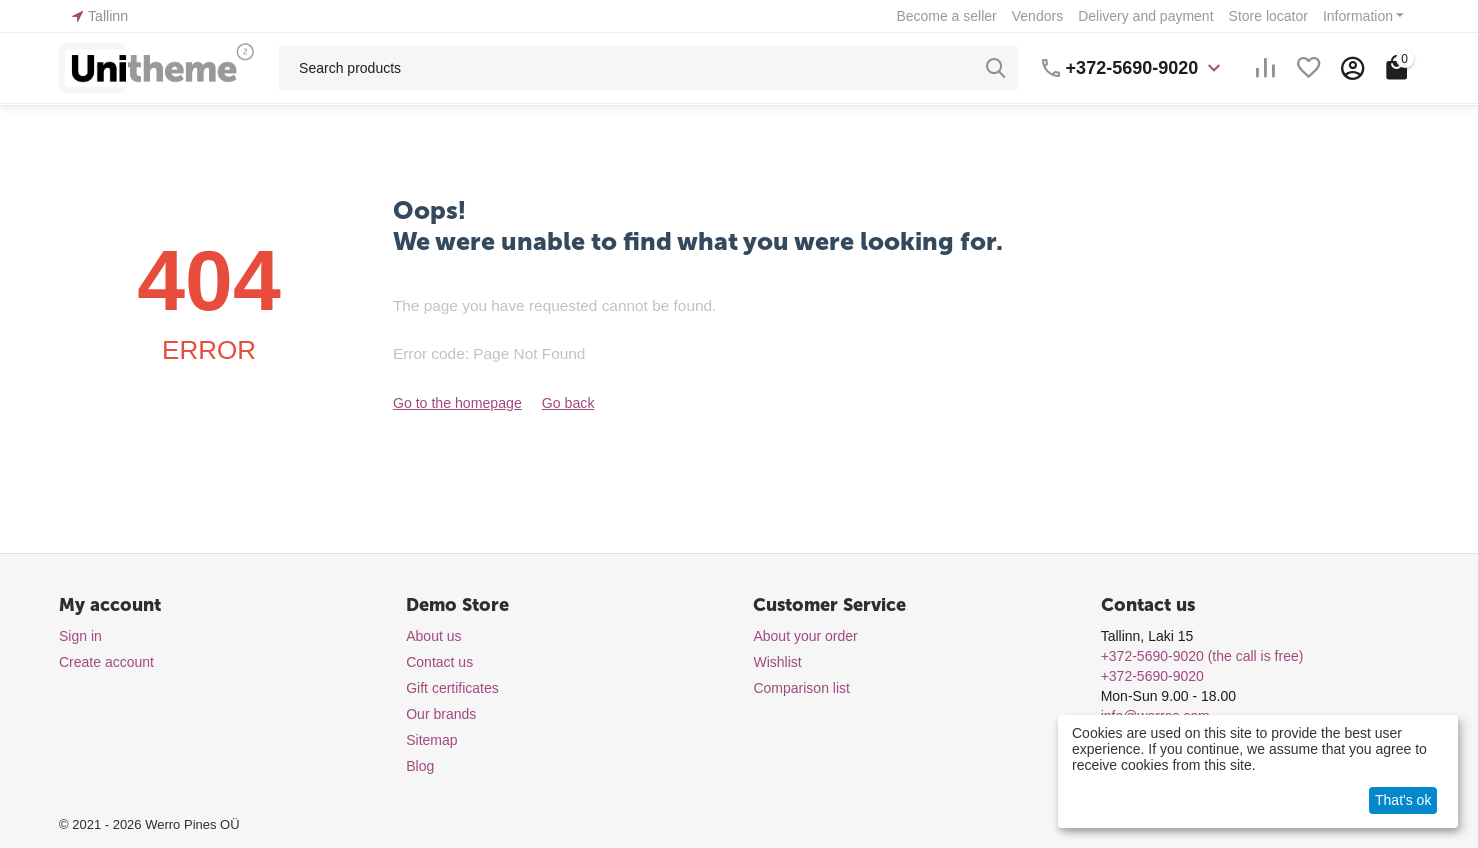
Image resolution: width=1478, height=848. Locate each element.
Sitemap (431, 740)
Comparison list (801, 688)
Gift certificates (452, 688)
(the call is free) (1202, 656)
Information (1358, 16)
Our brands (441, 714)
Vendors (1037, 16)
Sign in (80, 636)
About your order (805, 636)
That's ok (1403, 800)
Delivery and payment (1145, 16)
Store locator (1268, 16)
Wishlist (777, 662)
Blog (420, 766)
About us (433, 636)
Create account (106, 662)
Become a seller (946, 16)
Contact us (439, 662)
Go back (567, 403)
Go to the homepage (457, 403)
